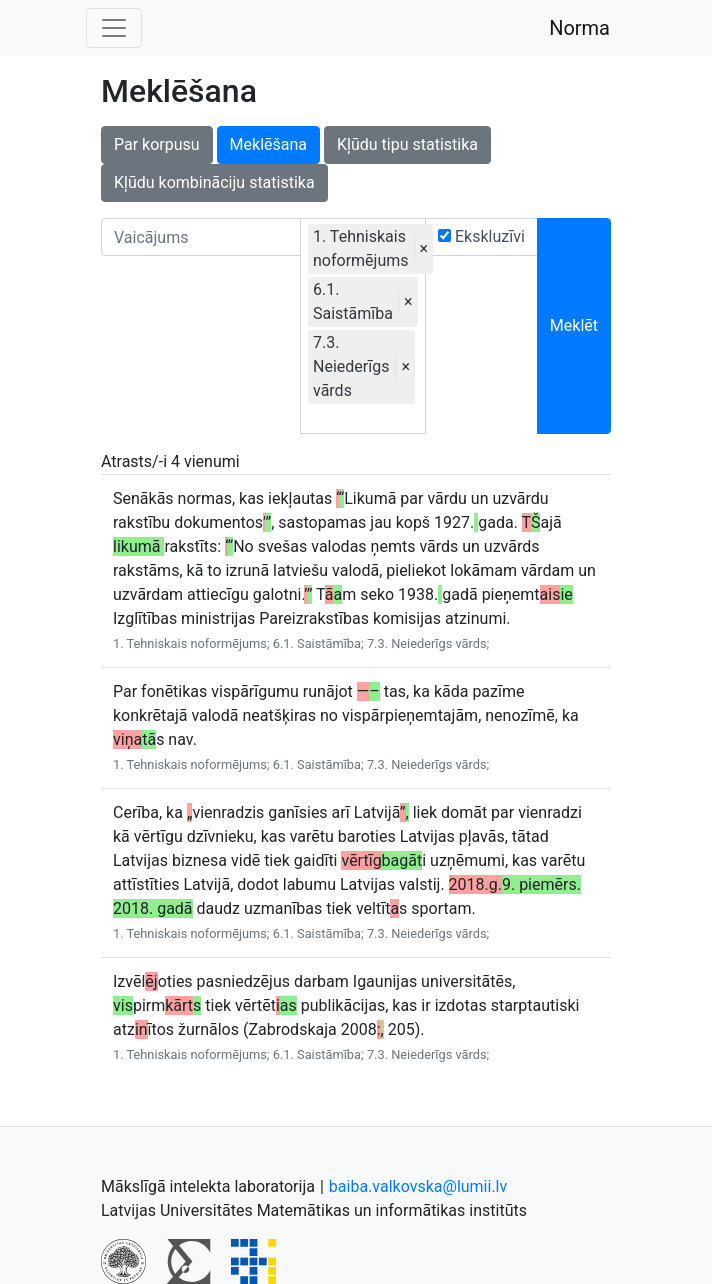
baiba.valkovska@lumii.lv (418, 1186)
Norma (579, 28)
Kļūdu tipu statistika (407, 144)
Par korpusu (157, 144)
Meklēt (574, 325)
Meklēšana (268, 144)
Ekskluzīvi (481, 236)
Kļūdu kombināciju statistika (214, 182)
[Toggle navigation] (114, 28)
